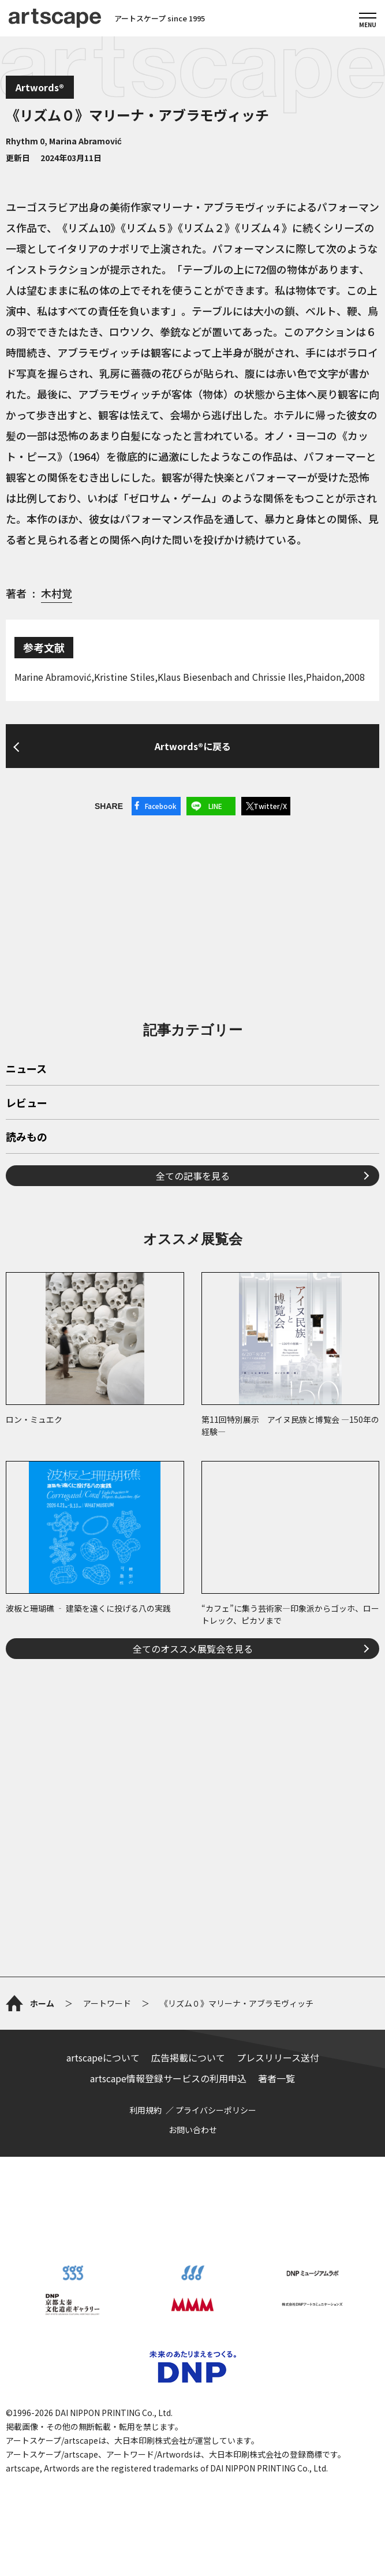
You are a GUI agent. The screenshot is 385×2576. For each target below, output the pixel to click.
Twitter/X (270, 806)
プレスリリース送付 (278, 2057)
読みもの (26, 1137)
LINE (215, 806)
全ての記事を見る (193, 1176)
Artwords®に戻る (193, 746)
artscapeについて (103, 2057)
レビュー (26, 1103)
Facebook (161, 806)
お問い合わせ (193, 2129)
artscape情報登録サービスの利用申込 (168, 2078)
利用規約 (145, 2110)
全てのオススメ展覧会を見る (193, 1649)
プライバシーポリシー (215, 2110)
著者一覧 (276, 2078)
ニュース (26, 1069)
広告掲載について (188, 2057)
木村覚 (56, 593)
